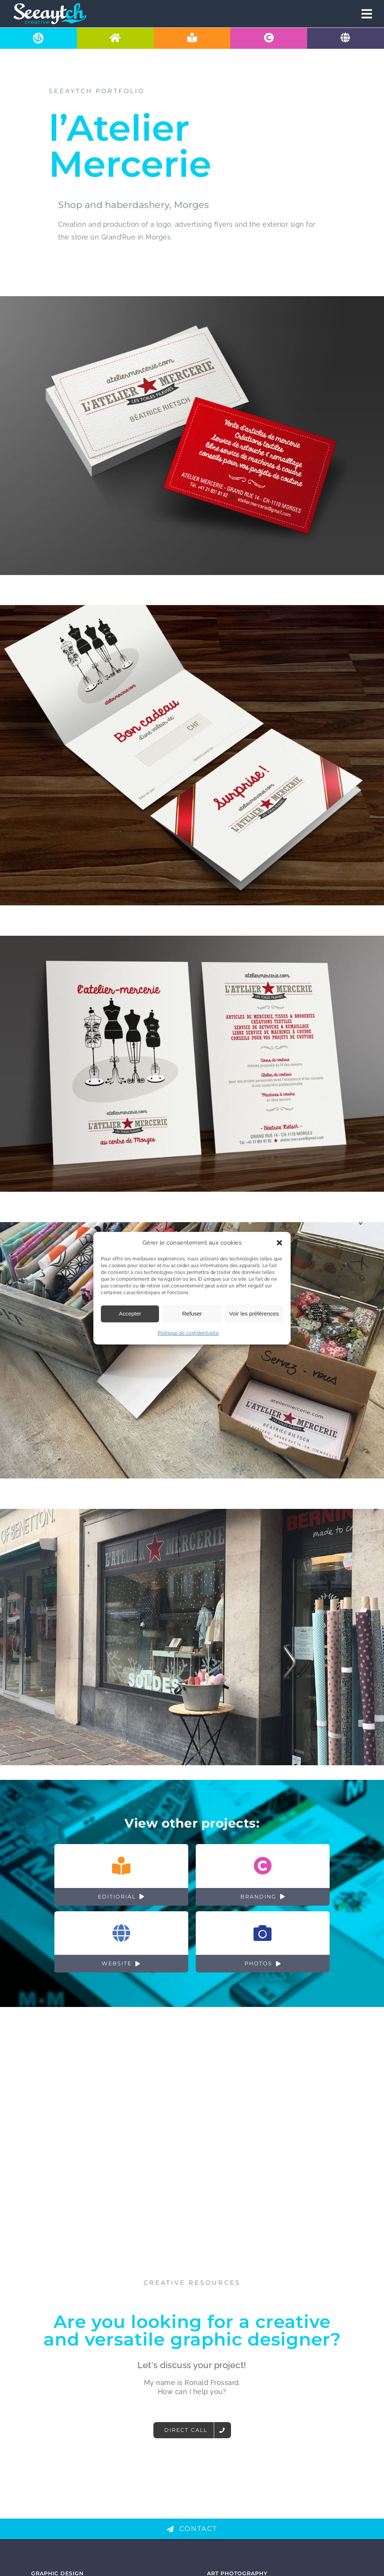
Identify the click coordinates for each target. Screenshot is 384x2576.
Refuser (192, 1313)
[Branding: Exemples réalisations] (263, 1874)
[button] (279, 1243)
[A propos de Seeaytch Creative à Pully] (38, 37)
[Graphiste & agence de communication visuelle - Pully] (115, 37)
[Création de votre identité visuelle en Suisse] (268, 37)
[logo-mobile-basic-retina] (49, 5)
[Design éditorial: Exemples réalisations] (121, 1874)
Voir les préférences (254, 1313)
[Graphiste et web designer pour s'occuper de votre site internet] (345, 37)
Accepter (130, 1313)
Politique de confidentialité (188, 1333)
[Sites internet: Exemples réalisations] (121, 1941)
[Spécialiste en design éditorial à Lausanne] (192, 37)
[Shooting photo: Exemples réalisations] (263, 1941)
